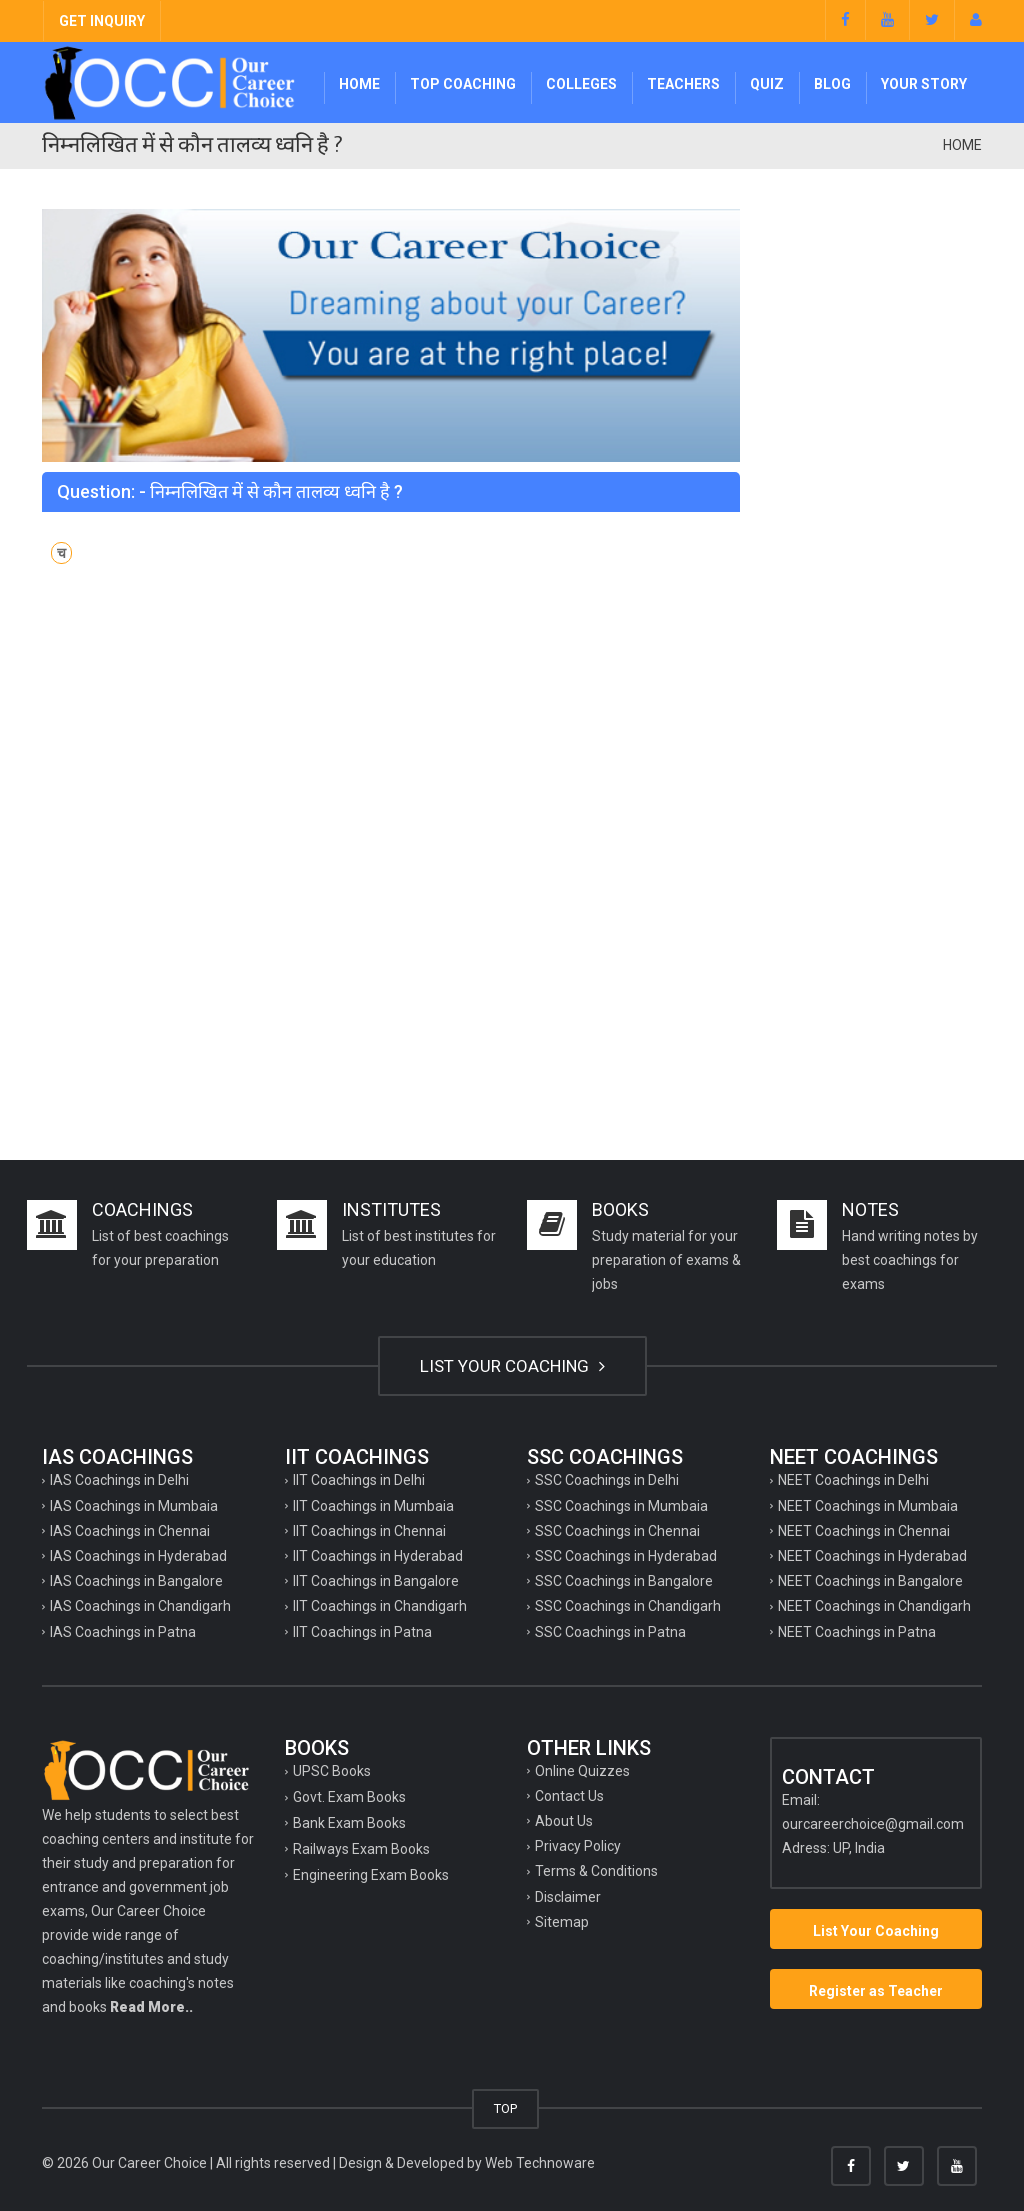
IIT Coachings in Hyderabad (378, 1556)
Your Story (924, 84)
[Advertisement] (876, 509)
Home (359, 84)
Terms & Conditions (596, 1871)
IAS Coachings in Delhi (119, 1480)
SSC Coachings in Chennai (617, 1531)
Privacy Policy (578, 1846)
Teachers (683, 84)
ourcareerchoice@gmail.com (873, 1824)
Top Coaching (463, 84)
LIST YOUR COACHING (512, 1366)
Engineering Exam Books (371, 1875)
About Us (564, 1821)
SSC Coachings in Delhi (607, 1480)
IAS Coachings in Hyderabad (138, 1556)
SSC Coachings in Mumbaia (621, 1506)
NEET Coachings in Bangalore (870, 1581)
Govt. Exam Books (349, 1797)
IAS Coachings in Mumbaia (134, 1506)
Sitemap (562, 1922)
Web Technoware (540, 2163)
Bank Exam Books (349, 1823)
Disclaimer (568, 1897)
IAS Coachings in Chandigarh (140, 1606)
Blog (832, 84)
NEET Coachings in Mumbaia (868, 1506)
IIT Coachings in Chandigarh (380, 1606)
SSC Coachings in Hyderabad (626, 1556)
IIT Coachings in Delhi (359, 1480)
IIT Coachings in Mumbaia (373, 1506)
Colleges (581, 84)
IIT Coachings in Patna (362, 1632)
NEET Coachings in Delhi (853, 1480)
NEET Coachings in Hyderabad (872, 1556)
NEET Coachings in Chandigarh (874, 1606)
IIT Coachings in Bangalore (376, 1581)
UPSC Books (332, 1771)
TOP (505, 2108)
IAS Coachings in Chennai (130, 1531)
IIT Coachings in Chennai (369, 1531)
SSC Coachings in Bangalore (624, 1581)
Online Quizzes (582, 1771)
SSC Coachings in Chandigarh (628, 1606)
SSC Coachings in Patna (610, 1632)
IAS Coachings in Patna (123, 1632)
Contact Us (569, 1796)
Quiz (767, 84)
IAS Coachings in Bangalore (136, 1581)
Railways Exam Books (361, 1849)
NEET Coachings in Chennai (864, 1531)
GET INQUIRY (102, 21)
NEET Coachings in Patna (857, 1632)
